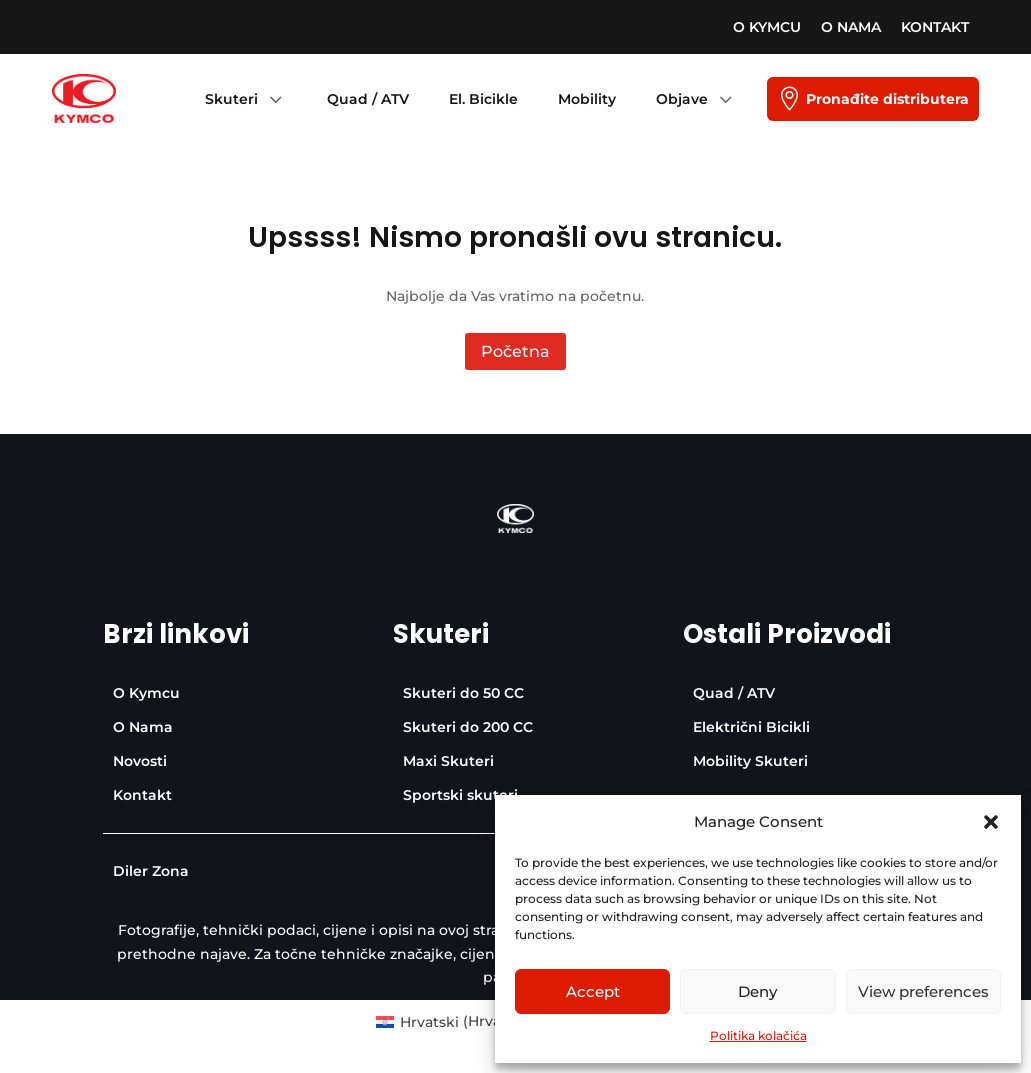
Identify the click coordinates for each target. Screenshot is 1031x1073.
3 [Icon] (275, 99)
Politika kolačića (758, 1035)
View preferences (923, 991)
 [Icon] (789, 99)
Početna (515, 351)
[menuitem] (767, 27)
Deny (757, 991)
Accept (593, 991)
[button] (991, 822)
